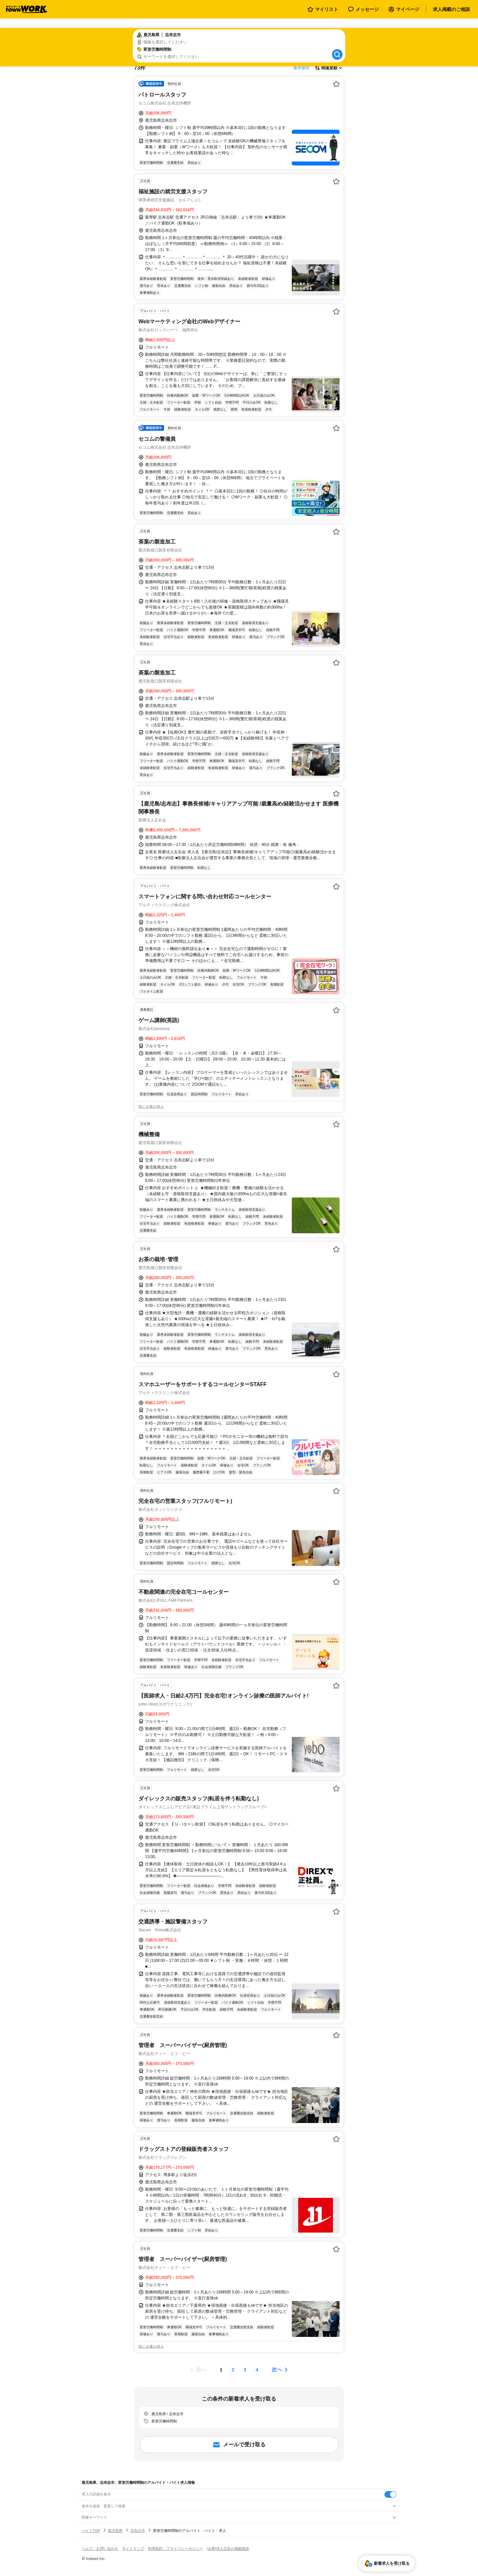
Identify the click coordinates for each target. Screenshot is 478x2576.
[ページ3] (245, 2369)
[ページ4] (257, 2369)
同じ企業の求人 (151, 1107)
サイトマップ (133, 2548)
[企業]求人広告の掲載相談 (228, 2548)
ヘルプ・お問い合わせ (100, 2548)
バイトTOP (91, 2531)
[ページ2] (233, 2369)
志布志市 (137, 2531)
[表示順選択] (328, 68)
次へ (277, 2369)
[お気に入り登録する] (336, 84)
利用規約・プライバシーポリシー (175, 2548)
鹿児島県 (115, 2531)
